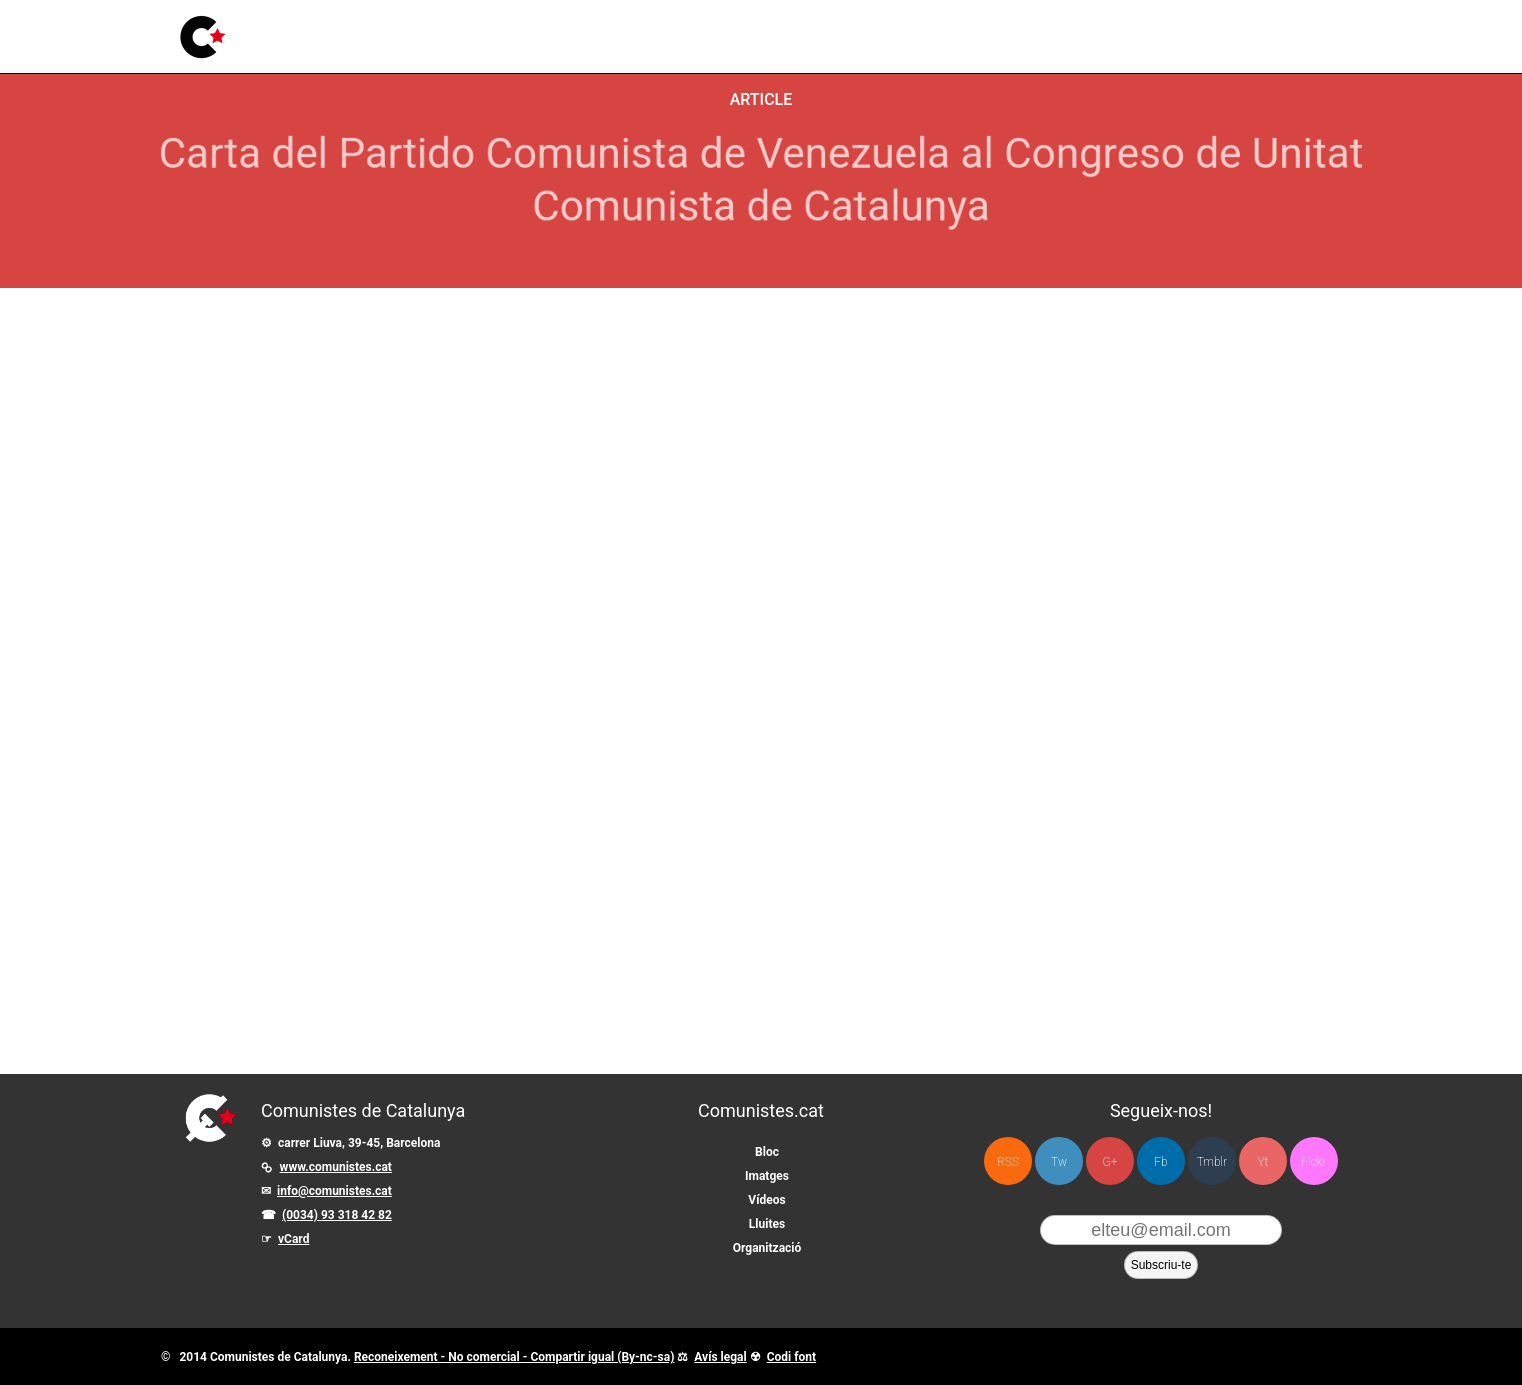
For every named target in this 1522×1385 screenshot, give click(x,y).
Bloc (409, 34)
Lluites (610, 23)
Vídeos (544, 29)
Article (761, 99)
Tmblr (1212, 1162)
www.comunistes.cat (336, 1167)
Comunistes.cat (761, 1110)
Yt (1263, 1162)
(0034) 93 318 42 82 (337, 1215)
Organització (767, 1248)
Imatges (473, 32)
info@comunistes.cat (334, 1191)
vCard (293, 1239)
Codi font (791, 1357)
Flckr (1313, 1162)
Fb (1160, 1162)
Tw (1059, 1162)
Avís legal (720, 1357)
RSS (1008, 1162)
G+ (1110, 1162)
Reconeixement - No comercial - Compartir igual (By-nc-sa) (514, 1357)
